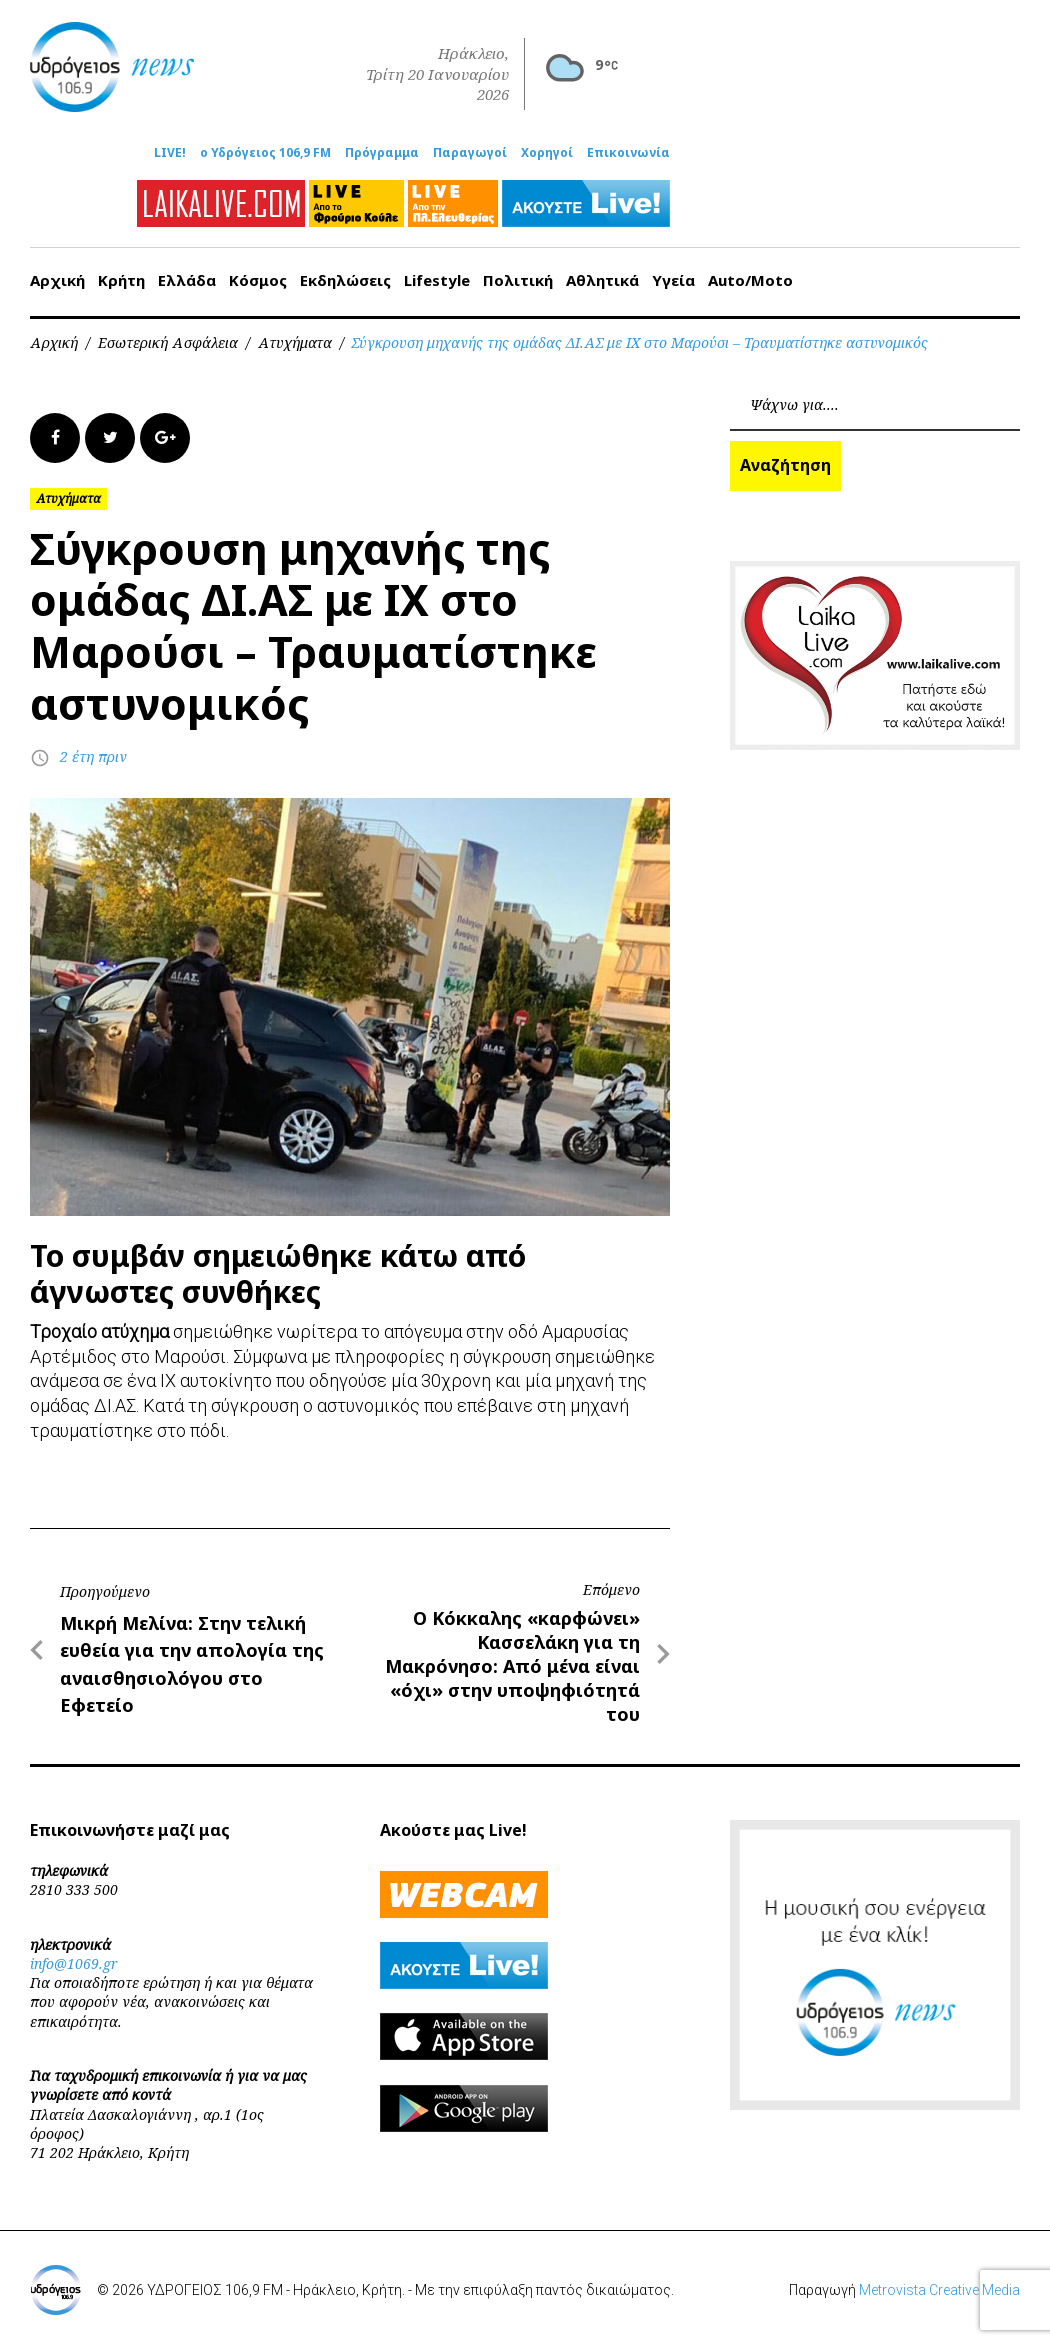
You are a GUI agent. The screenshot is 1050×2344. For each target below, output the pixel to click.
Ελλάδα (187, 280)
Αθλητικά (602, 280)
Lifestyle (437, 280)
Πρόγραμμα (382, 153)
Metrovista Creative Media (939, 2290)
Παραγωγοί (470, 153)
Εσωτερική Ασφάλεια (168, 342)
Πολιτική (518, 280)
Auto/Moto (750, 280)
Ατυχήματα (295, 342)
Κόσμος (258, 280)
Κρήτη (121, 280)
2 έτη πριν (93, 756)
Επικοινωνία (628, 153)
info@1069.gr (74, 1963)
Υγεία (673, 280)
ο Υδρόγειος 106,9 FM (265, 153)
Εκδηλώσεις (345, 280)
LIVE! (170, 153)
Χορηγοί (547, 153)
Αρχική (57, 280)
